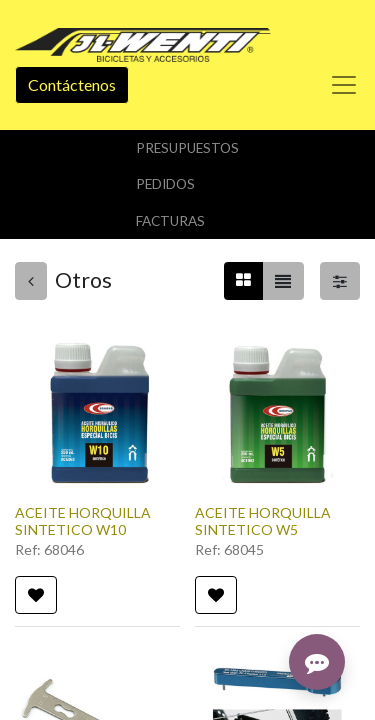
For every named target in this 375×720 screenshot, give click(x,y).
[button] (36, 595)
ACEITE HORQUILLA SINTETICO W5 (263, 521)
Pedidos (165, 184)
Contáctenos (72, 84)
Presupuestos (187, 148)
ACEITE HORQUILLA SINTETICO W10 (83, 521)
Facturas (170, 221)
